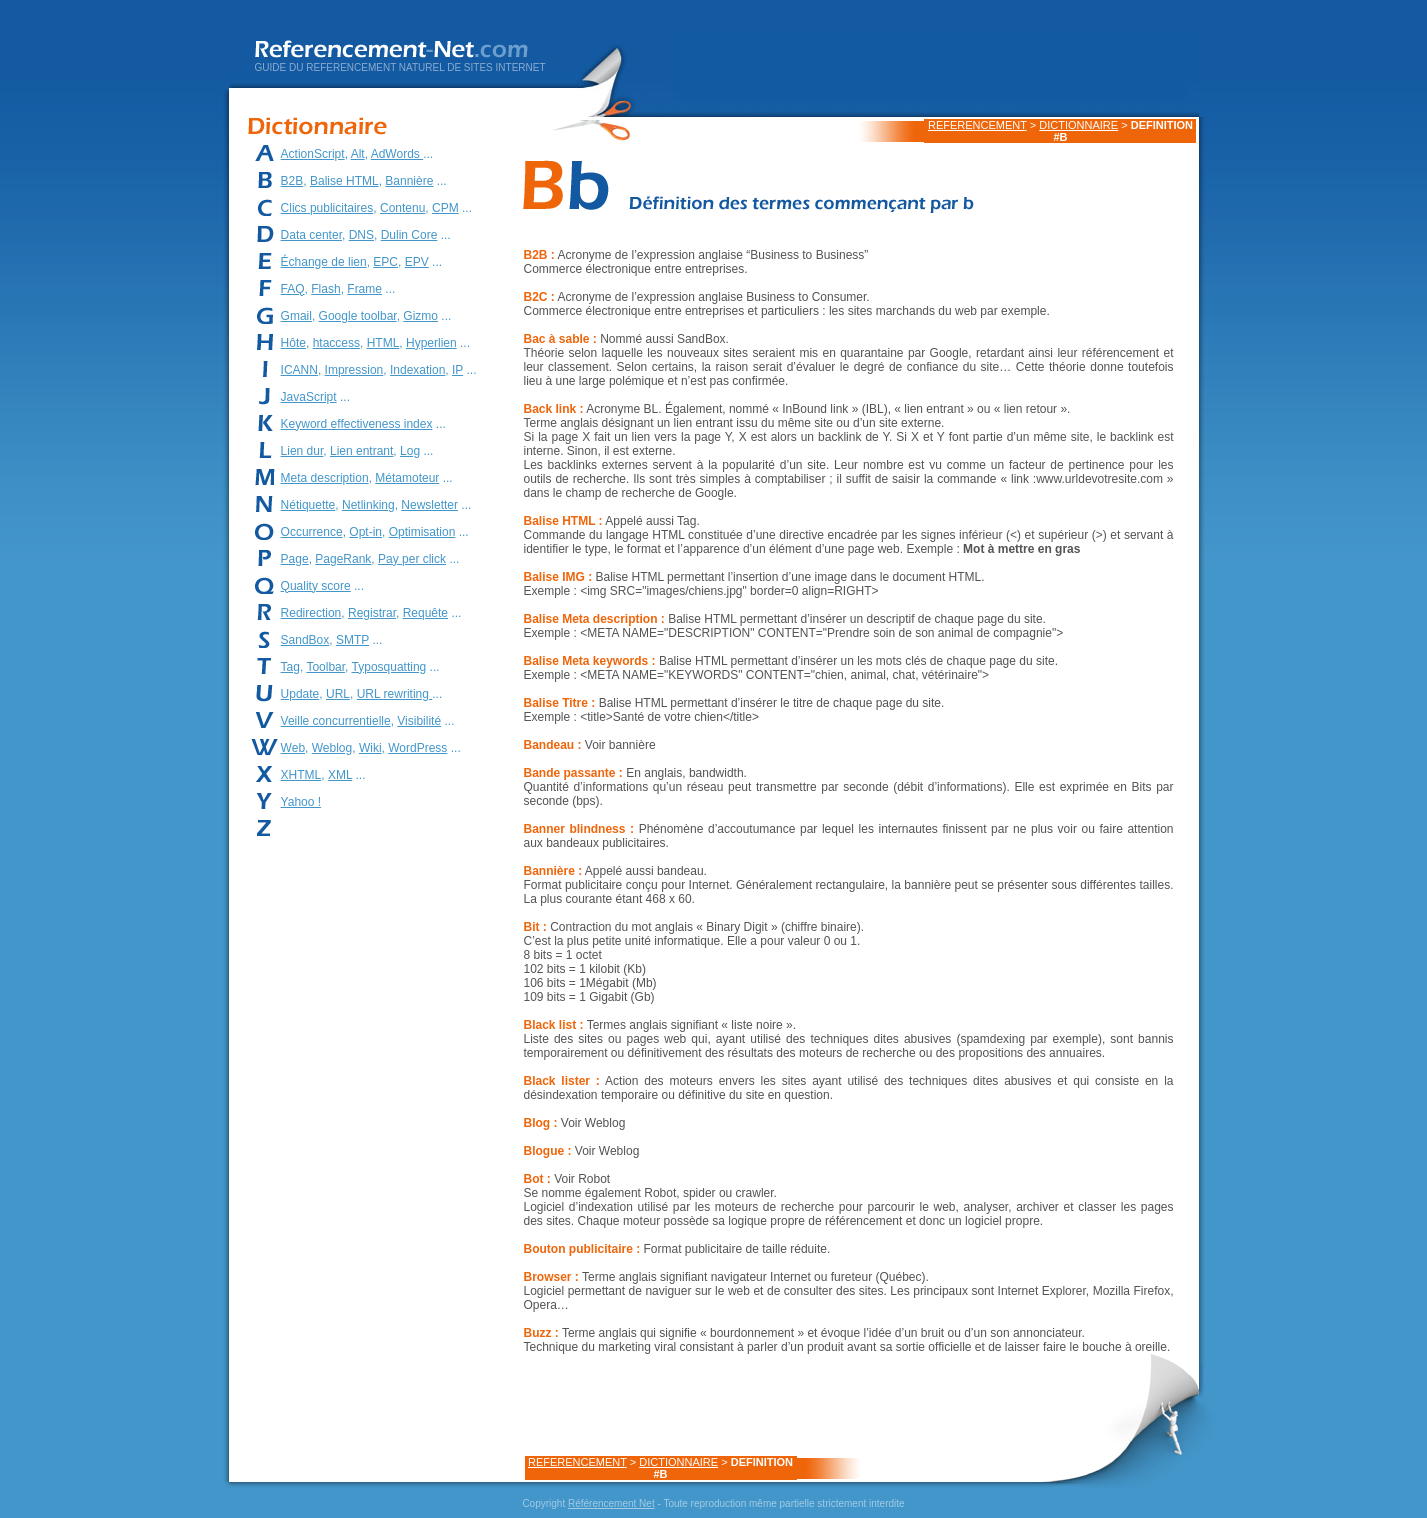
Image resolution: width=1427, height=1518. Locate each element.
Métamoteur (407, 478)
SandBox (305, 640)
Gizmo (420, 316)
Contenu (402, 208)
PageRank (343, 559)
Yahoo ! (301, 802)
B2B (292, 181)
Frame (364, 289)
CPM (445, 208)
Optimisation (422, 532)
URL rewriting (395, 694)
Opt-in (365, 532)
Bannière (409, 181)
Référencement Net (611, 1503)
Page (295, 559)
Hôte (293, 343)
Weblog (332, 748)
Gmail (296, 316)
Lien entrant (361, 451)
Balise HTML (344, 181)
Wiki (370, 748)
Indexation (417, 370)
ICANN (299, 370)
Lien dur (302, 451)
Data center (311, 235)
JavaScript (309, 397)
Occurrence (312, 532)
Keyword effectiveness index (357, 424)
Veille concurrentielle (336, 721)
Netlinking (368, 505)
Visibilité (419, 721)
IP (457, 370)
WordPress (417, 748)
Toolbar (325, 667)
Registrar (372, 613)
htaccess (336, 343)
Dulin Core (409, 235)
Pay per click (412, 559)
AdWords (397, 154)
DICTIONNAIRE (1078, 125)
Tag (290, 667)
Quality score (316, 586)
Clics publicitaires (327, 208)
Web (293, 748)
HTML (383, 343)
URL (338, 694)
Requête (425, 613)
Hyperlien (431, 343)
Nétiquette (308, 505)
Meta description (325, 478)
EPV (417, 262)
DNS (361, 235)
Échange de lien (324, 262)
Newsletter (429, 505)
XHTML (301, 775)
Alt (358, 154)
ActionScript (313, 154)
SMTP (352, 640)
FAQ (293, 289)
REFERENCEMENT (977, 125)
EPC (385, 262)
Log (410, 451)
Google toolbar (358, 316)
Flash (325, 289)
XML (340, 775)
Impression (354, 370)
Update (300, 694)
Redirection (311, 613)
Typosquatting (389, 667)
